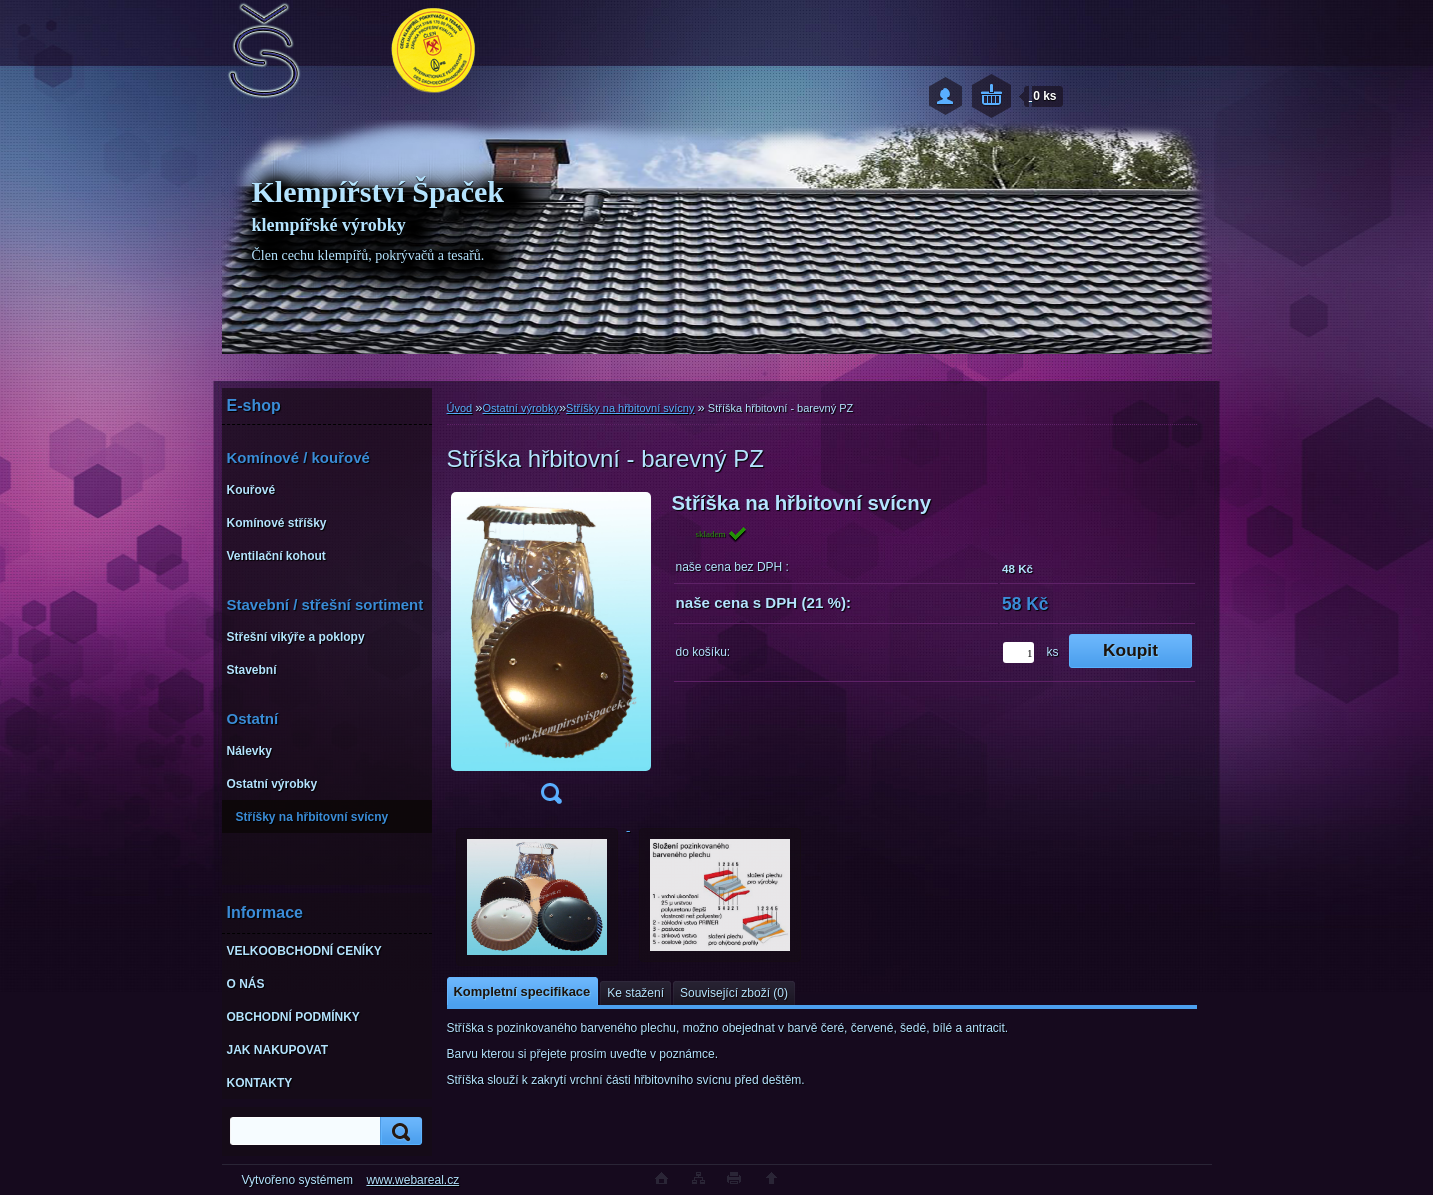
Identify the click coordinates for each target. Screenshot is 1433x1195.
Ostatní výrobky (520, 408)
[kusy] (1018, 652)
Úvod (460, 408)
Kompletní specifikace (522, 991)
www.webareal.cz (412, 1180)
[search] (398, 1131)
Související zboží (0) (734, 993)
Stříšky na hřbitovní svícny (630, 408)
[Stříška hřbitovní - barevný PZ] (551, 654)
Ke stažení (635, 993)
